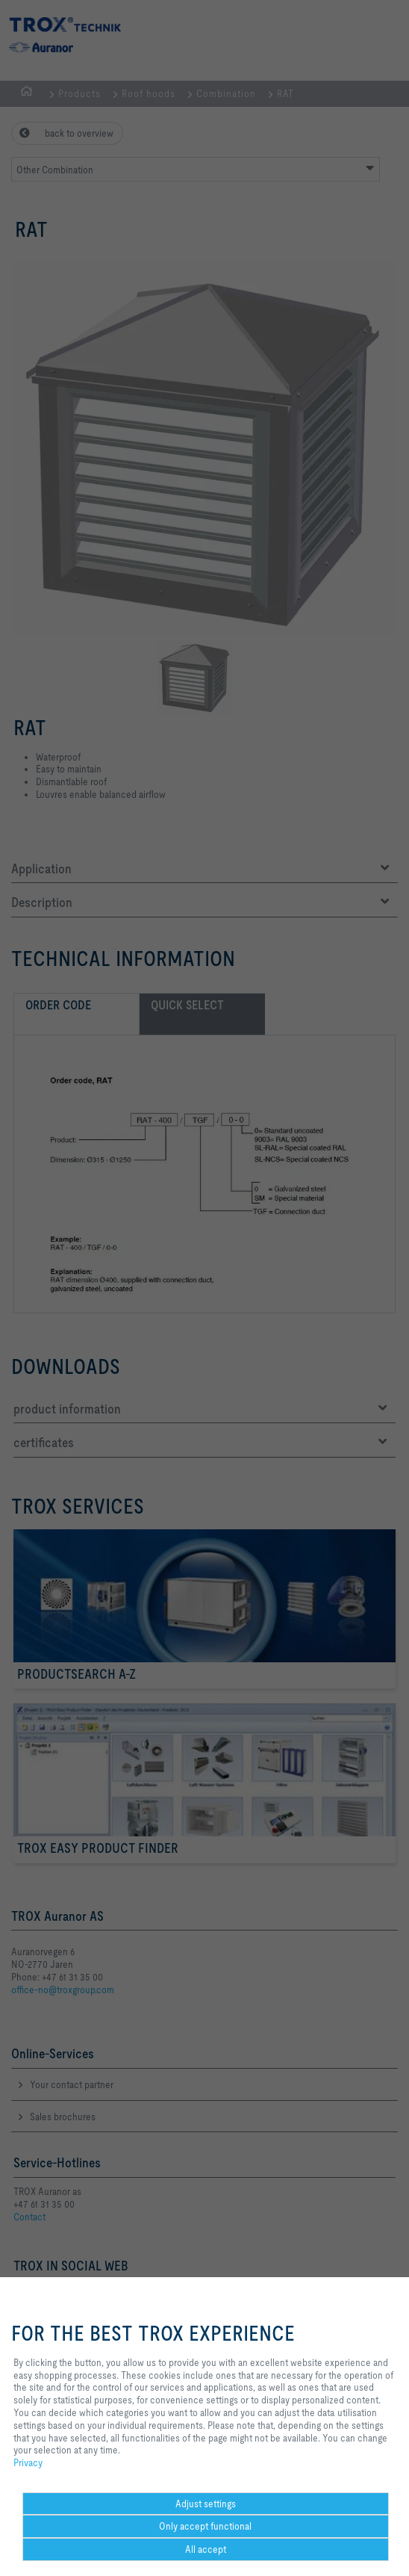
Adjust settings (205, 2504)
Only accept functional (205, 2526)
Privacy (28, 2462)
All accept (205, 2549)
